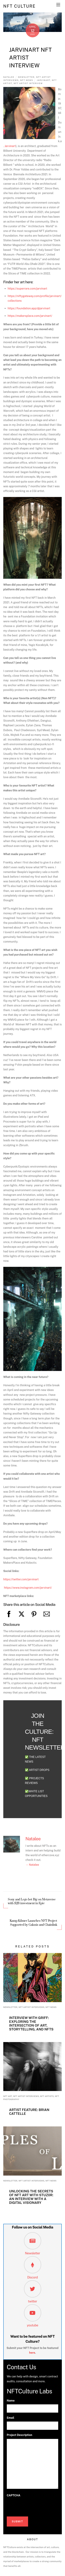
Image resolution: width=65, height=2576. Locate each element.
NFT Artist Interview (28, 83)
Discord (32, 2277)
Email (10, 2417)
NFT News (26, 80)
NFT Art (7, 2096)
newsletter (26, 77)
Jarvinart (43, 80)
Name (11, 2400)
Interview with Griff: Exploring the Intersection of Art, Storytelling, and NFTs (31, 2023)
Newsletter (32, 2253)
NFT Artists (47, 2096)
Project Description (19, 2435)
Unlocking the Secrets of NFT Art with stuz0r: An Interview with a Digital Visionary (31, 2197)
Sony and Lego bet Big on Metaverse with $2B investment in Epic (32, 1901)
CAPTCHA (13, 2495)
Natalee (8, 77)
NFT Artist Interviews (31, 2007)
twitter (32, 2301)
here (32, 2352)
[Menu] (58, 4)
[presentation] (33, 2506)
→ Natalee (32, 1864)
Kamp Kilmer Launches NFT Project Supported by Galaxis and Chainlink (33, 1923)
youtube (32, 2325)
